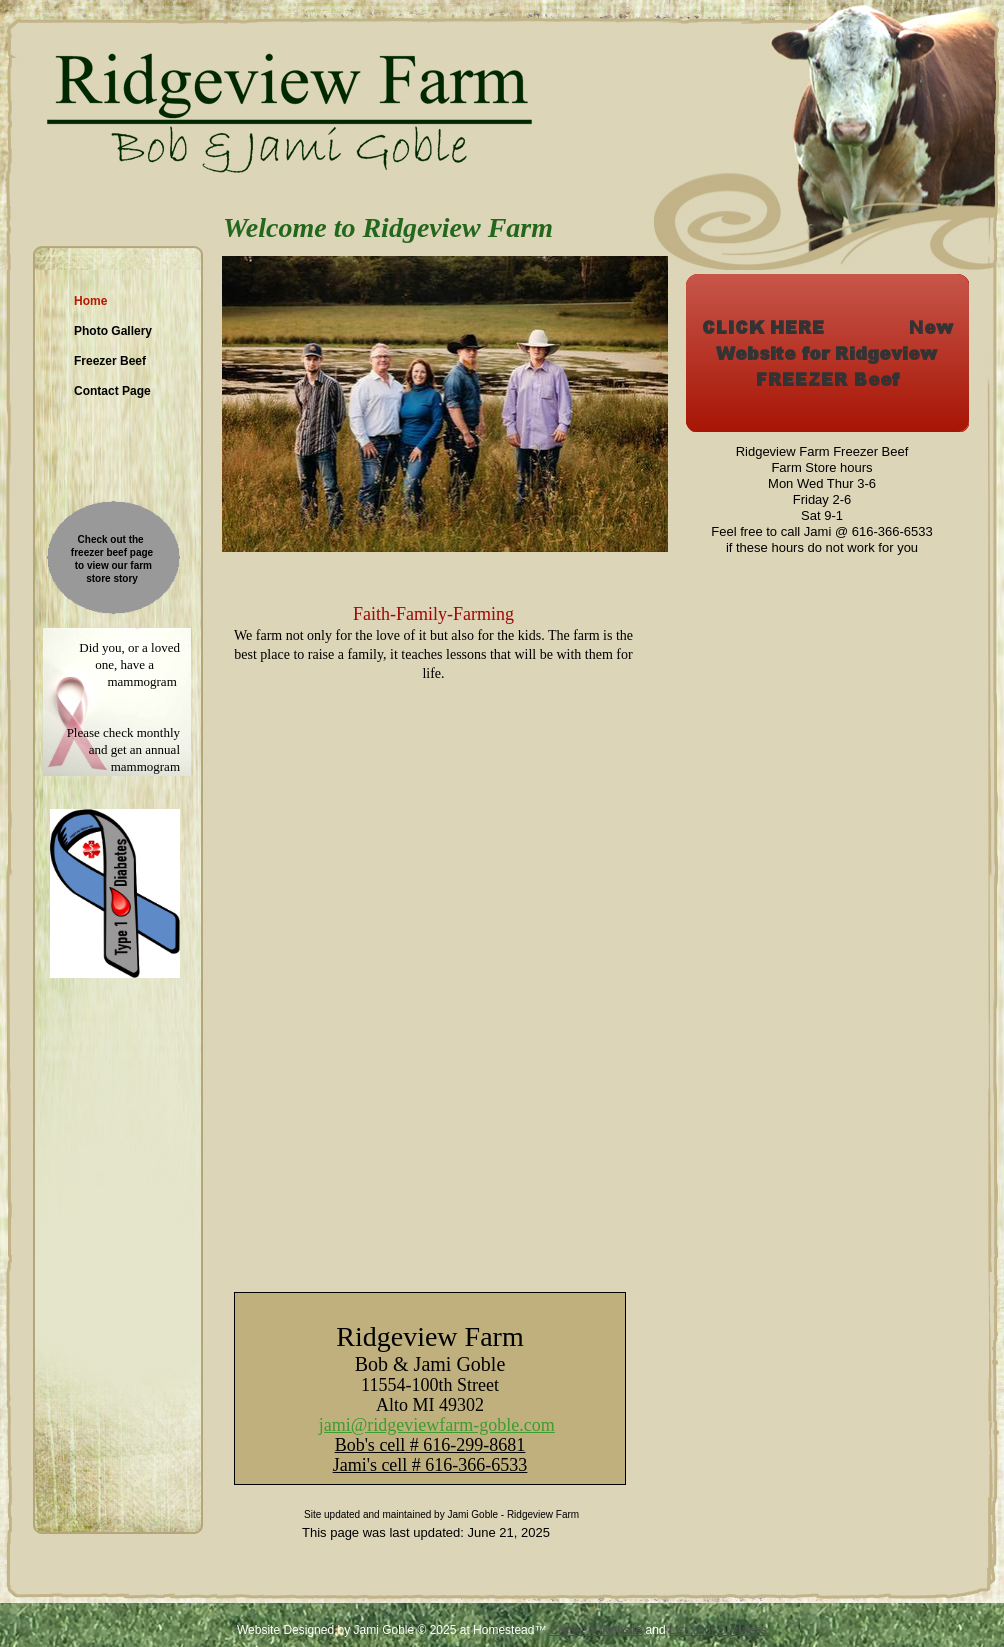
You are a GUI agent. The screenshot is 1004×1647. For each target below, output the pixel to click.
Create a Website (596, 1630)
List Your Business (718, 1630)
